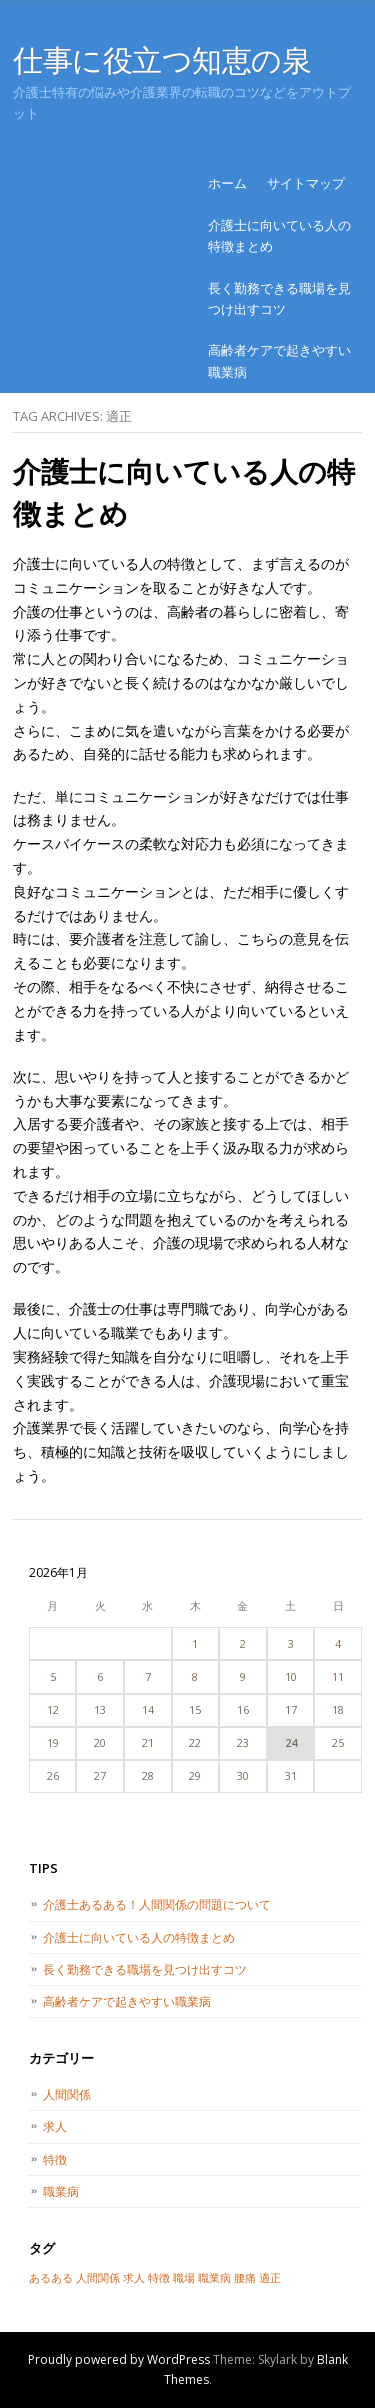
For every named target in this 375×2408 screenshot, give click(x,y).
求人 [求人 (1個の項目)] (134, 2278)
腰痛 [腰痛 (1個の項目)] (245, 2278)
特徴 (55, 2159)
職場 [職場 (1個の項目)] (184, 2278)
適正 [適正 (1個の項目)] (270, 2278)
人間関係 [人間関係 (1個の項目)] (98, 2278)
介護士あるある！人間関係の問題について (157, 1904)
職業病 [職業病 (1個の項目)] (214, 2278)
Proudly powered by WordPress (119, 2359)
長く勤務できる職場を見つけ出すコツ (279, 298)
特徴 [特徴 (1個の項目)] (159, 2278)
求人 (55, 2126)
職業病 (61, 2191)
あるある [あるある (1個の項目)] (51, 2278)
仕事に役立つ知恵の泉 (162, 59)
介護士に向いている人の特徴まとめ (279, 235)
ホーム (227, 183)
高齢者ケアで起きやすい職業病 (279, 360)
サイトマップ (306, 183)
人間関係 (67, 2094)
